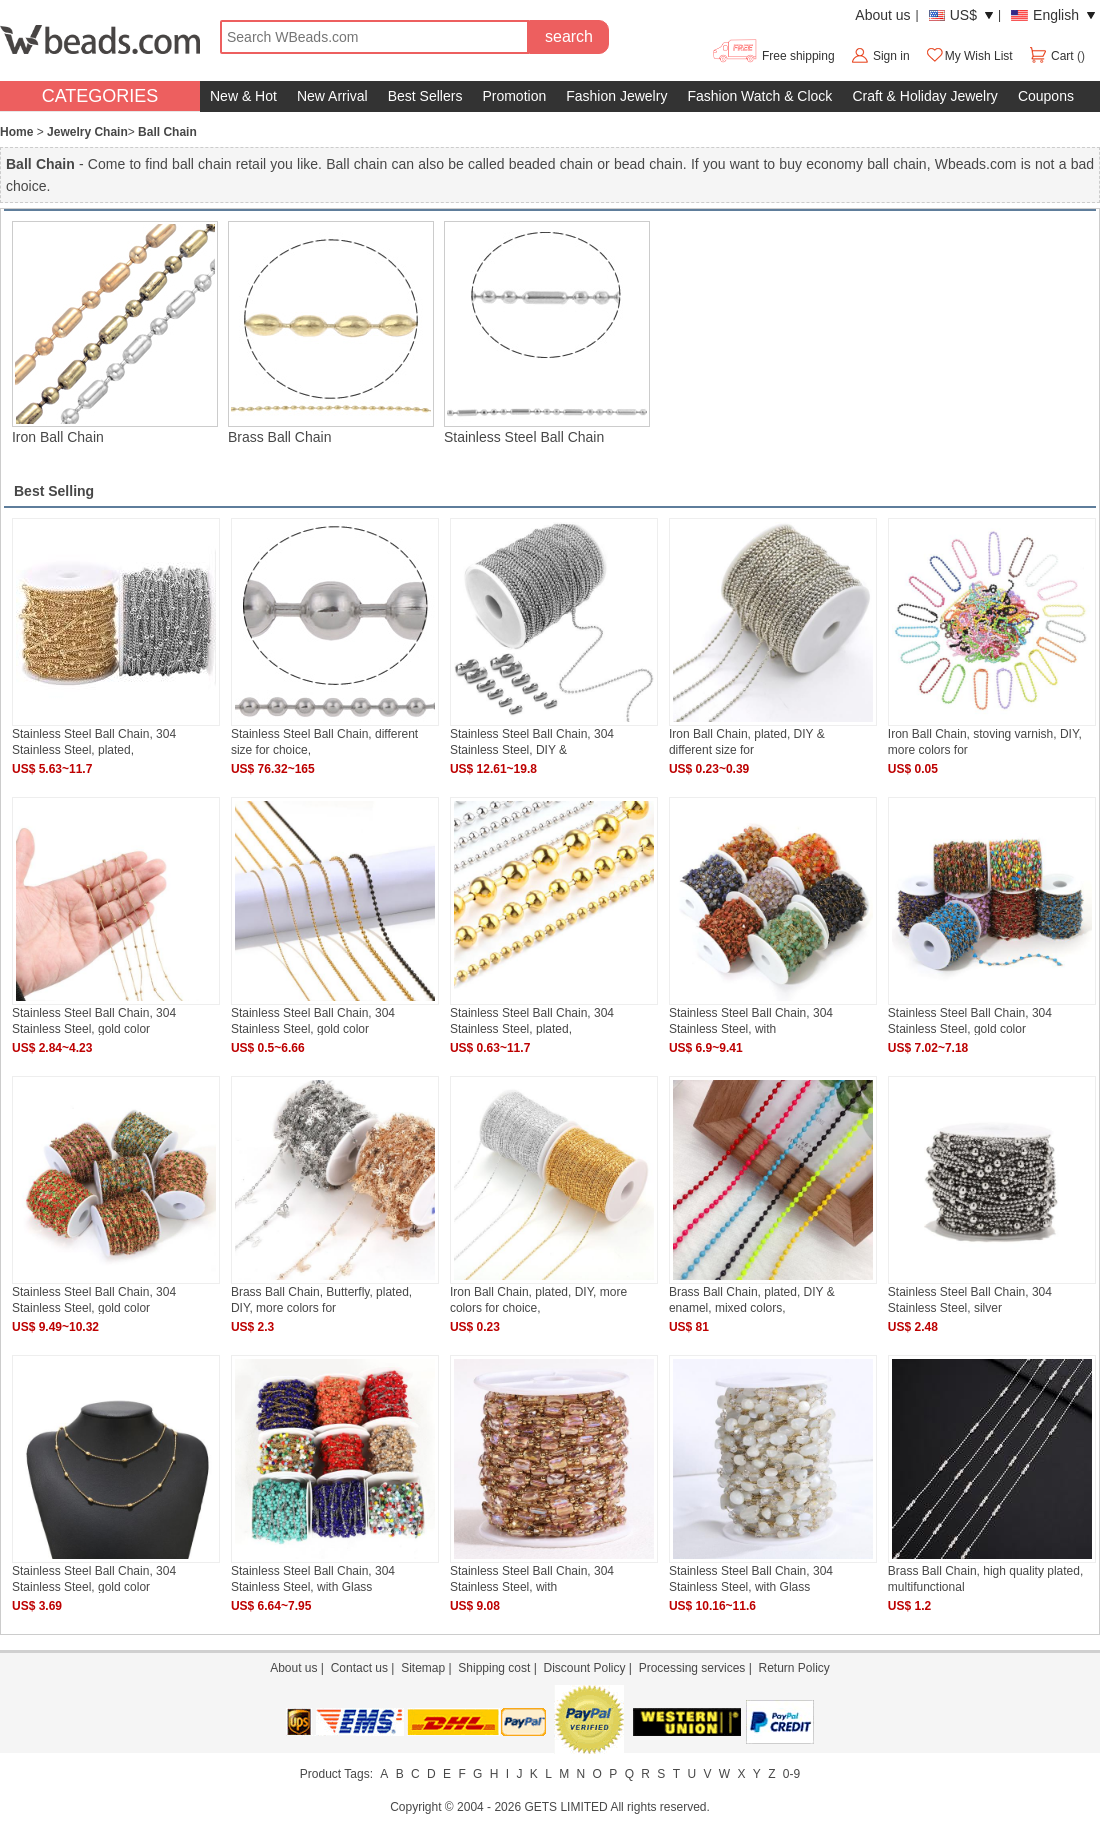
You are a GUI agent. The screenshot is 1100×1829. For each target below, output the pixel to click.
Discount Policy (584, 1668)
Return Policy (793, 1668)
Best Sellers (425, 96)
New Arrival (332, 96)
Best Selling (54, 491)
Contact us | (366, 1668)
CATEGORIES (100, 96)
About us (882, 15)
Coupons (1046, 96)
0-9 (791, 1774)
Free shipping (772, 56)
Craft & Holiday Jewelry (925, 96)
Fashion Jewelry (616, 96)
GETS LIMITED (565, 1807)
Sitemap (423, 1668)
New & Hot (243, 96)
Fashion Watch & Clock (759, 96)
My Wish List (969, 56)
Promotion (514, 96)
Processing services (692, 1668)
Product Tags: (336, 1774)
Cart (1052, 56)
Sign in (891, 56)
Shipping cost (494, 1668)
